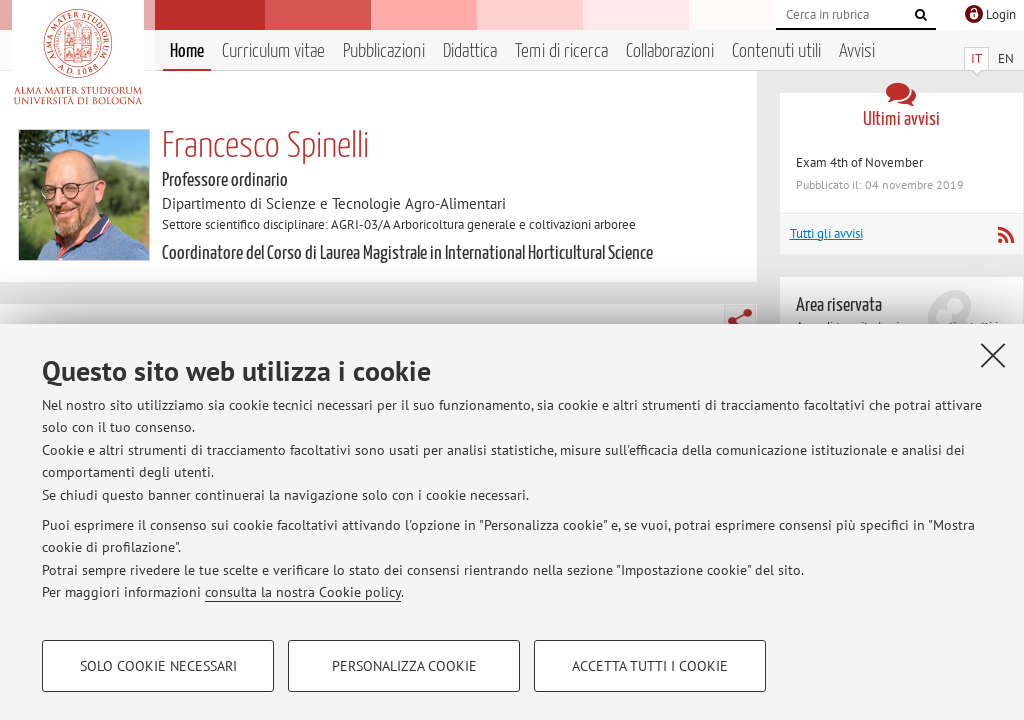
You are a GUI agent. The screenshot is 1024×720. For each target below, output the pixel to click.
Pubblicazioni (384, 51)
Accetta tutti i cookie (650, 666)
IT (976, 58)
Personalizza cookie (404, 666)
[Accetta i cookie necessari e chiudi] (993, 355)
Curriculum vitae (273, 51)
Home (187, 51)
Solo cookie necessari (158, 666)
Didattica (470, 51)
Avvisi (857, 51)
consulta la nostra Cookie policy (303, 592)
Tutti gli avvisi (826, 233)
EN (1006, 58)
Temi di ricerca (561, 51)
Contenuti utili (776, 51)
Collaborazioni (670, 51)
